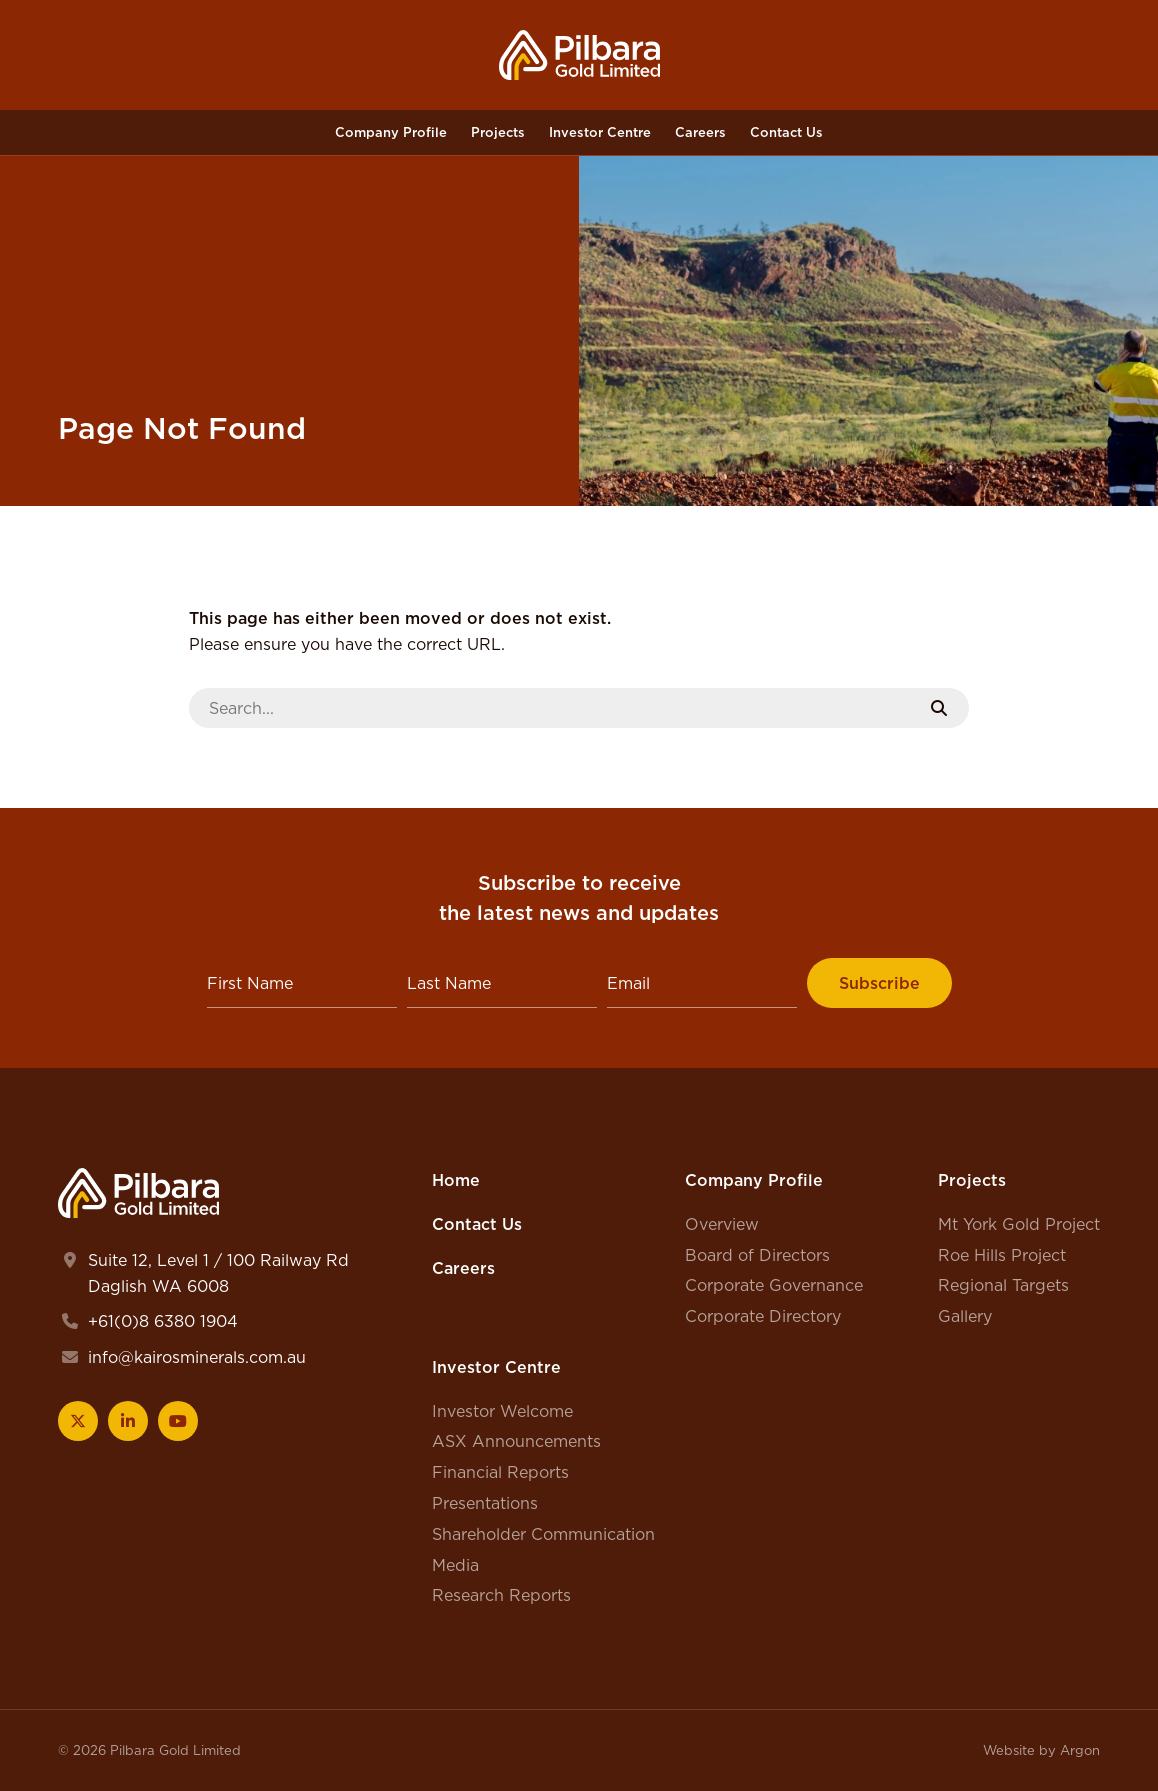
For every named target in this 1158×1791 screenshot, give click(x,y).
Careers (700, 132)
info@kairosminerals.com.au (197, 1357)
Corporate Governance (774, 1285)
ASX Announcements (516, 1441)
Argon (1080, 1750)
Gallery (965, 1316)
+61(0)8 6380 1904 (163, 1321)
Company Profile (391, 132)
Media (455, 1565)
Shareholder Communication (543, 1534)
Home (456, 1180)
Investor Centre (600, 132)
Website (1009, 1750)
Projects (498, 132)
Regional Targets (1003, 1285)
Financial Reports (500, 1472)
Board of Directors (757, 1255)
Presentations (485, 1503)
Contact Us (786, 132)
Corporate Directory (763, 1316)
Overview (722, 1224)
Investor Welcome (502, 1411)
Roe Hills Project (1002, 1255)
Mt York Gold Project (1019, 1224)
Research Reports (501, 1595)
